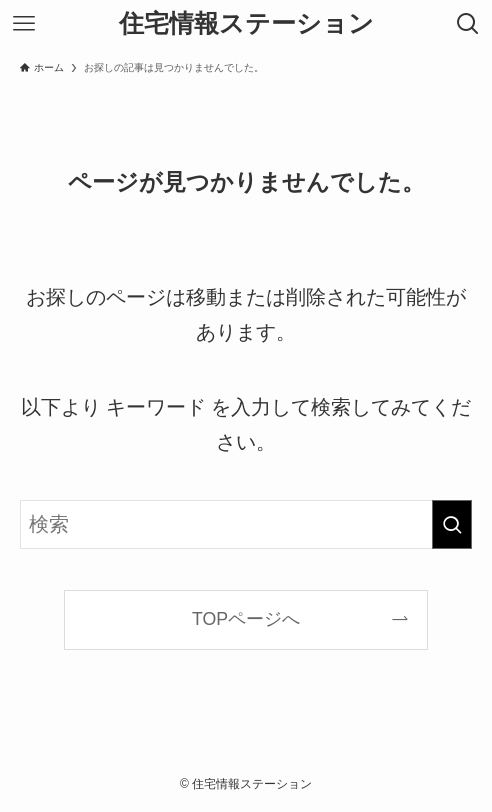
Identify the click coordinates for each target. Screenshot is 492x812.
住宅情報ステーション (246, 24)
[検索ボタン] (468, 24)
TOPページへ (246, 619)
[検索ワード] (246, 524)
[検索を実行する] (452, 524)
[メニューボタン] (24, 24)
